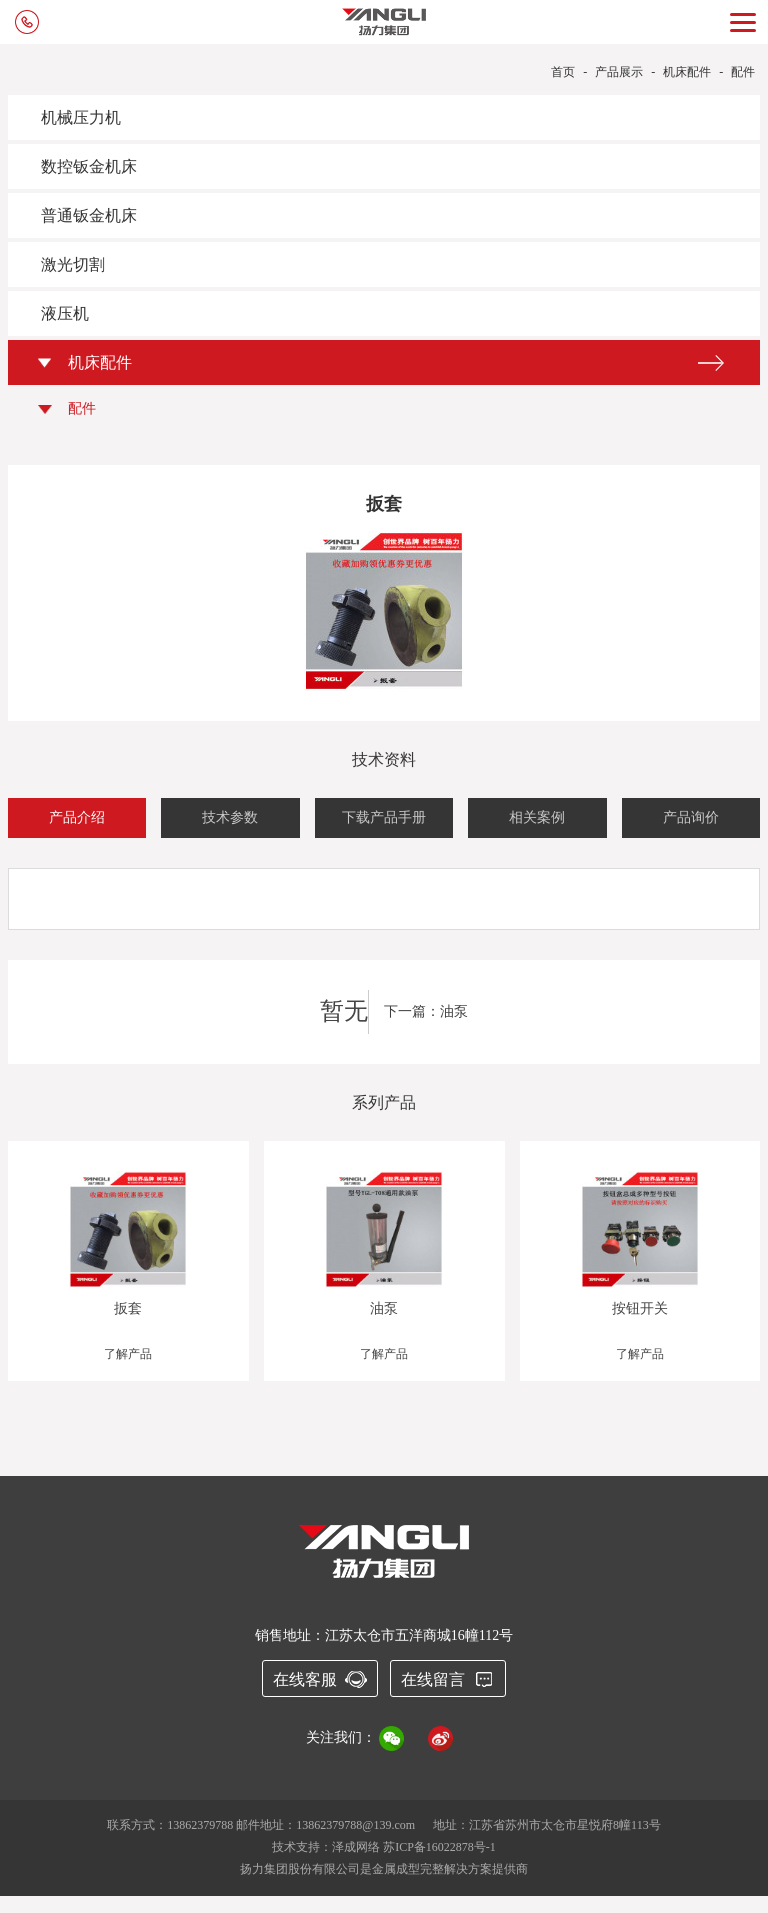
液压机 (65, 313)
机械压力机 (81, 117)
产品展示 (619, 72)
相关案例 (537, 817)
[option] (384, 1278)
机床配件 (687, 72)
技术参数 (230, 817)
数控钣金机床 (89, 166)
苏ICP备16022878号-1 (439, 1847)
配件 (743, 72)
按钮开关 (640, 1308)
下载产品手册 (384, 817)
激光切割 (73, 264)
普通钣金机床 (89, 215)
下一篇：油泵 (426, 1011)
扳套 (128, 1308)
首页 (563, 72)
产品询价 (691, 817)
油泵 (384, 1308)
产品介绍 (77, 817)
